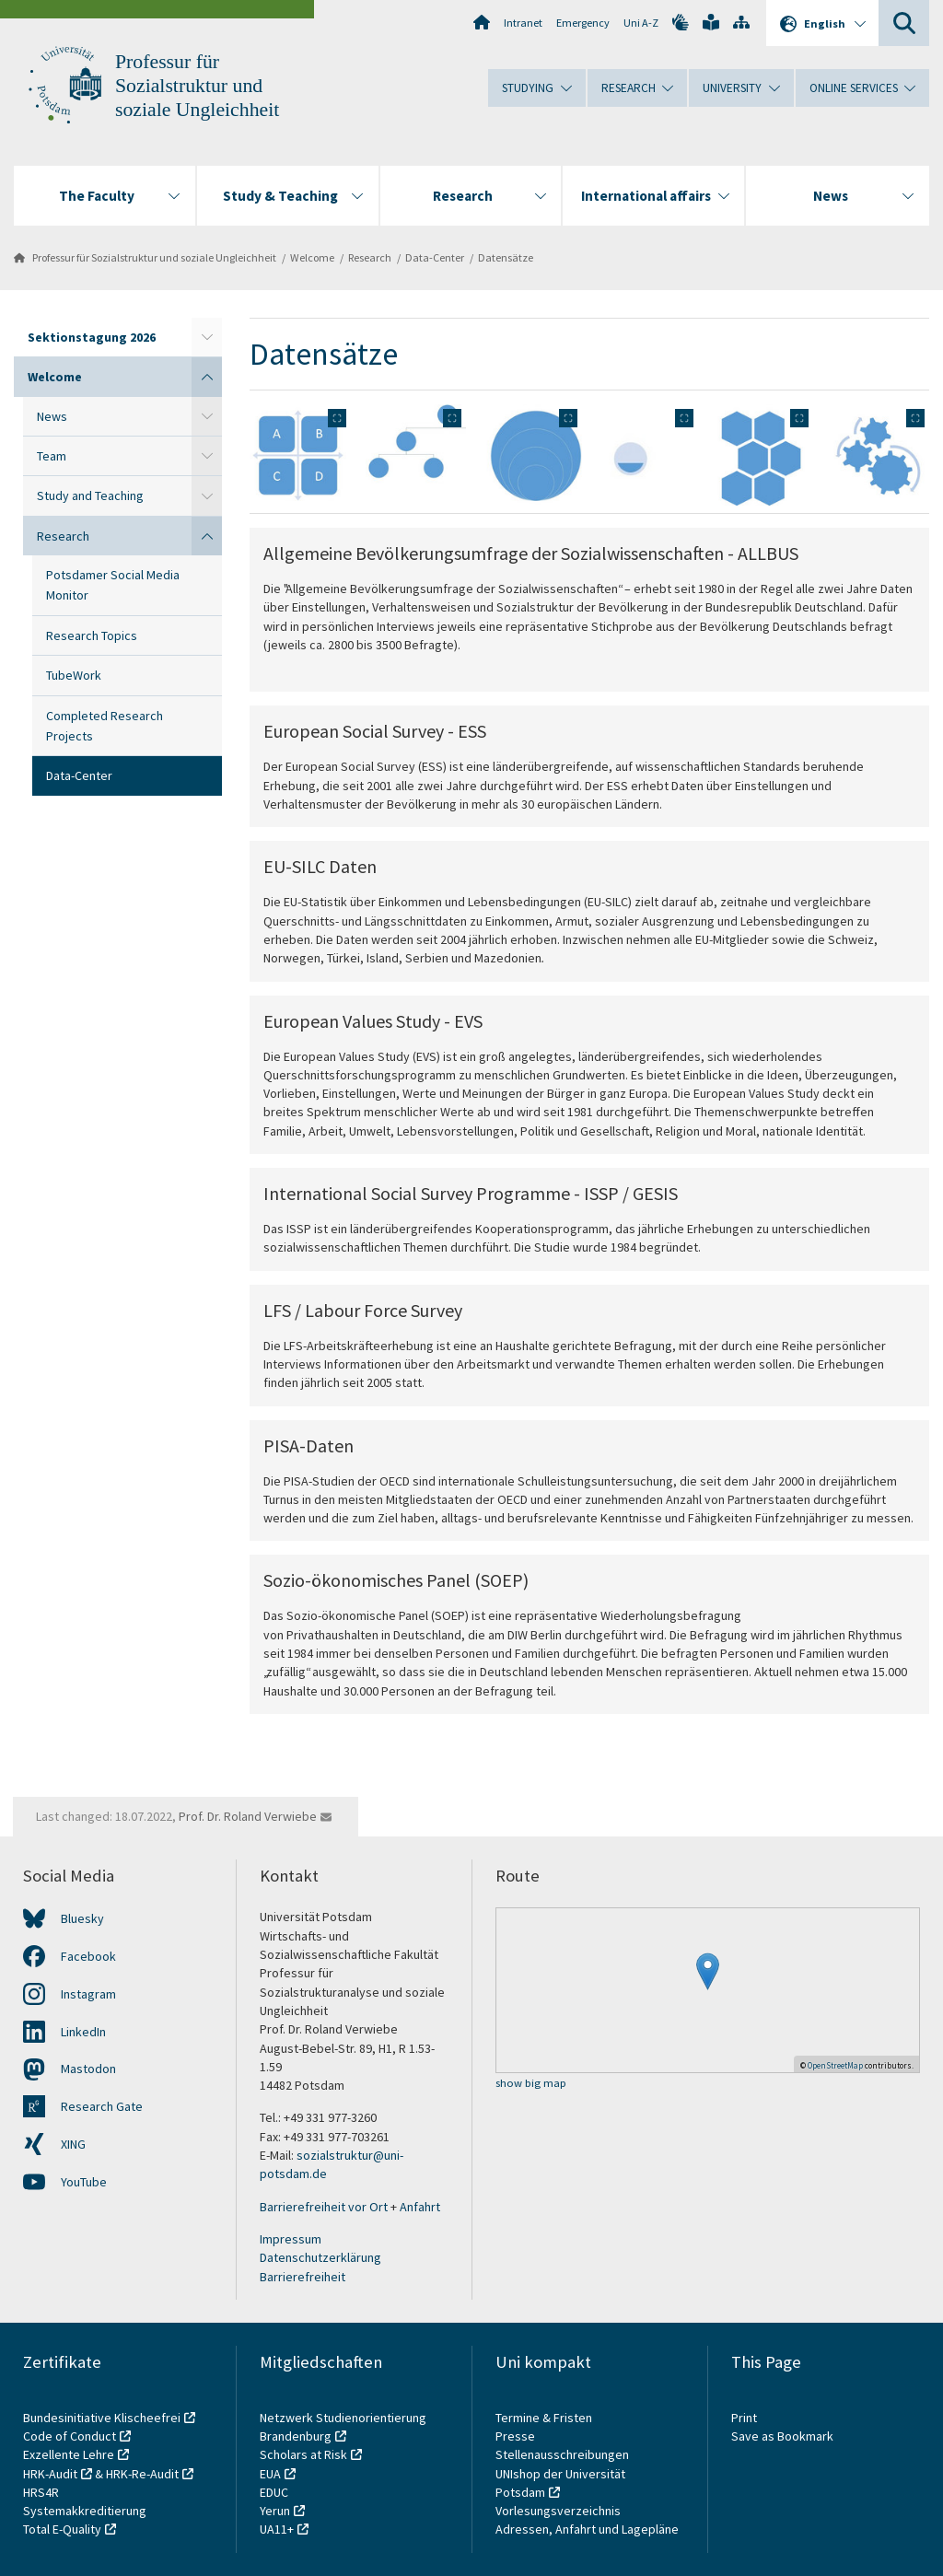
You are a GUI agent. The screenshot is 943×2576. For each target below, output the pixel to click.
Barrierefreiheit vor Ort (324, 2206)
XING (73, 2144)
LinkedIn (83, 2031)
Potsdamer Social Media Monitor (113, 584)
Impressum (290, 2239)
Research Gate (102, 2106)
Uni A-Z (640, 22)
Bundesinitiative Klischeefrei (101, 2417)
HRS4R (41, 2492)
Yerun (275, 2510)
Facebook (88, 1956)
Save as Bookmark (782, 2436)
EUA (270, 2473)
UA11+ (277, 2529)
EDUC (274, 2492)
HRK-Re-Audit (142, 2473)
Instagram (88, 1994)
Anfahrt (420, 2206)
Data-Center (434, 257)
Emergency (583, 22)
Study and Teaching (90, 495)
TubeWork (73, 675)
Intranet (523, 22)
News (52, 416)
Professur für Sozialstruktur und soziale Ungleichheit (197, 86)
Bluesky (82, 1918)
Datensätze (505, 257)
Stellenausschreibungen (562, 2454)
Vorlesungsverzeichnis (559, 2510)
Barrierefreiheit (302, 2276)
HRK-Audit (50, 2473)
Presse (516, 2436)
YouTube (84, 2182)
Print (744, 2417)
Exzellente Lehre (68, 2454)
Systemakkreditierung (84, 2510)
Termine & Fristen (545, 2417)
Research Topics (91, 635)
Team (51, 456)
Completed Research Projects (104, 725)
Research (369, 257)
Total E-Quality (62, 2529)
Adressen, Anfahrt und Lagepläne (587, 2529)
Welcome (312, 257)
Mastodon (88, 2068)
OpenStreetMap (835, 2065)
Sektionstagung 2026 (92, 337)
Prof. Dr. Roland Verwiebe (248, 1816)
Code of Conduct (69, 2436)
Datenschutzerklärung (320, 2257)
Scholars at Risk (303, 2454)
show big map (530, 2084)
